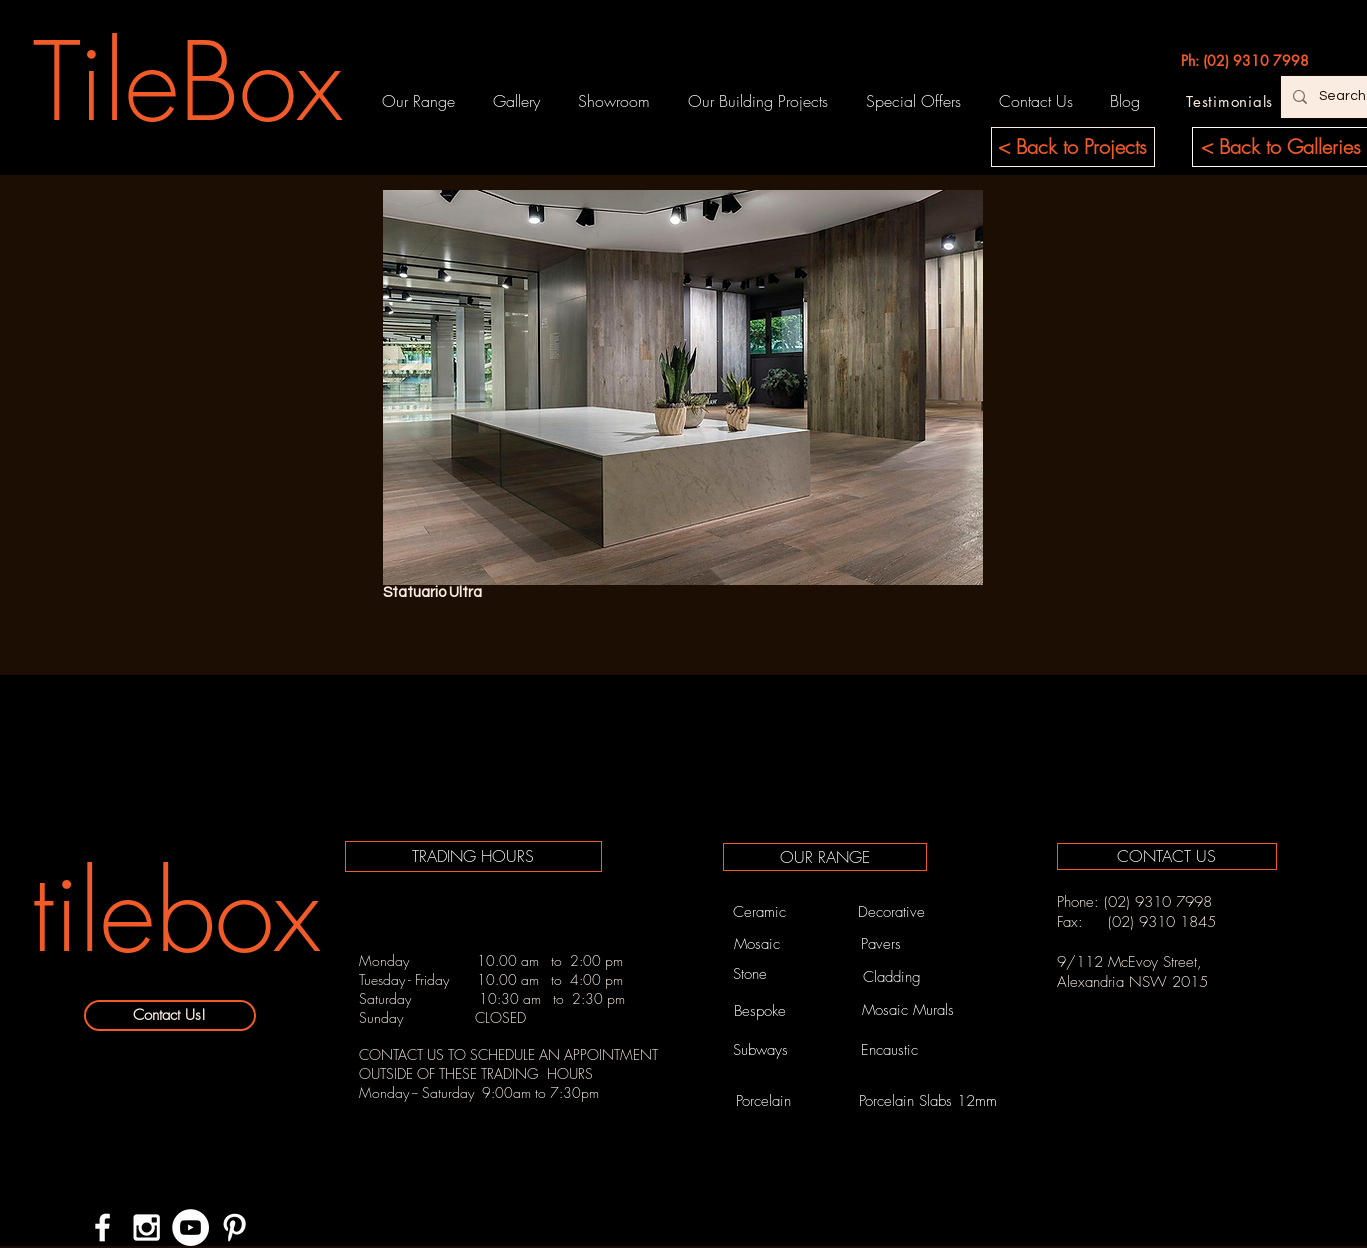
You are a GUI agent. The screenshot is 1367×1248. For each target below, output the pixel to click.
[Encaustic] (890, 1050)
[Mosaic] (757, 944)
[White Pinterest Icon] (234, 1227)
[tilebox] (176, 912)
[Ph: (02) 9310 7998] (1245, 61)
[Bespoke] (760, 1011)
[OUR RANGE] (825, 857)
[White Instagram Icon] (146, 1227)
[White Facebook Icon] (102, 1227)
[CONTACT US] (1167, 856)
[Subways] (760, 1050)
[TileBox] (188, 82)
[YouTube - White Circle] (190, 1227)
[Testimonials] (1230, 101)
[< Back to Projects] (1073, 147)
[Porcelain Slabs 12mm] (928, 1101)
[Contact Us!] (170, 1015)
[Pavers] (881, 944)
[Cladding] (892, 977)
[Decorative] (892, 912)
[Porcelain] (764, 1101)
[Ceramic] (760, 912)
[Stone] (750, 974)
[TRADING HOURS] (473, 856)
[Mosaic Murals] (908, 1010)
